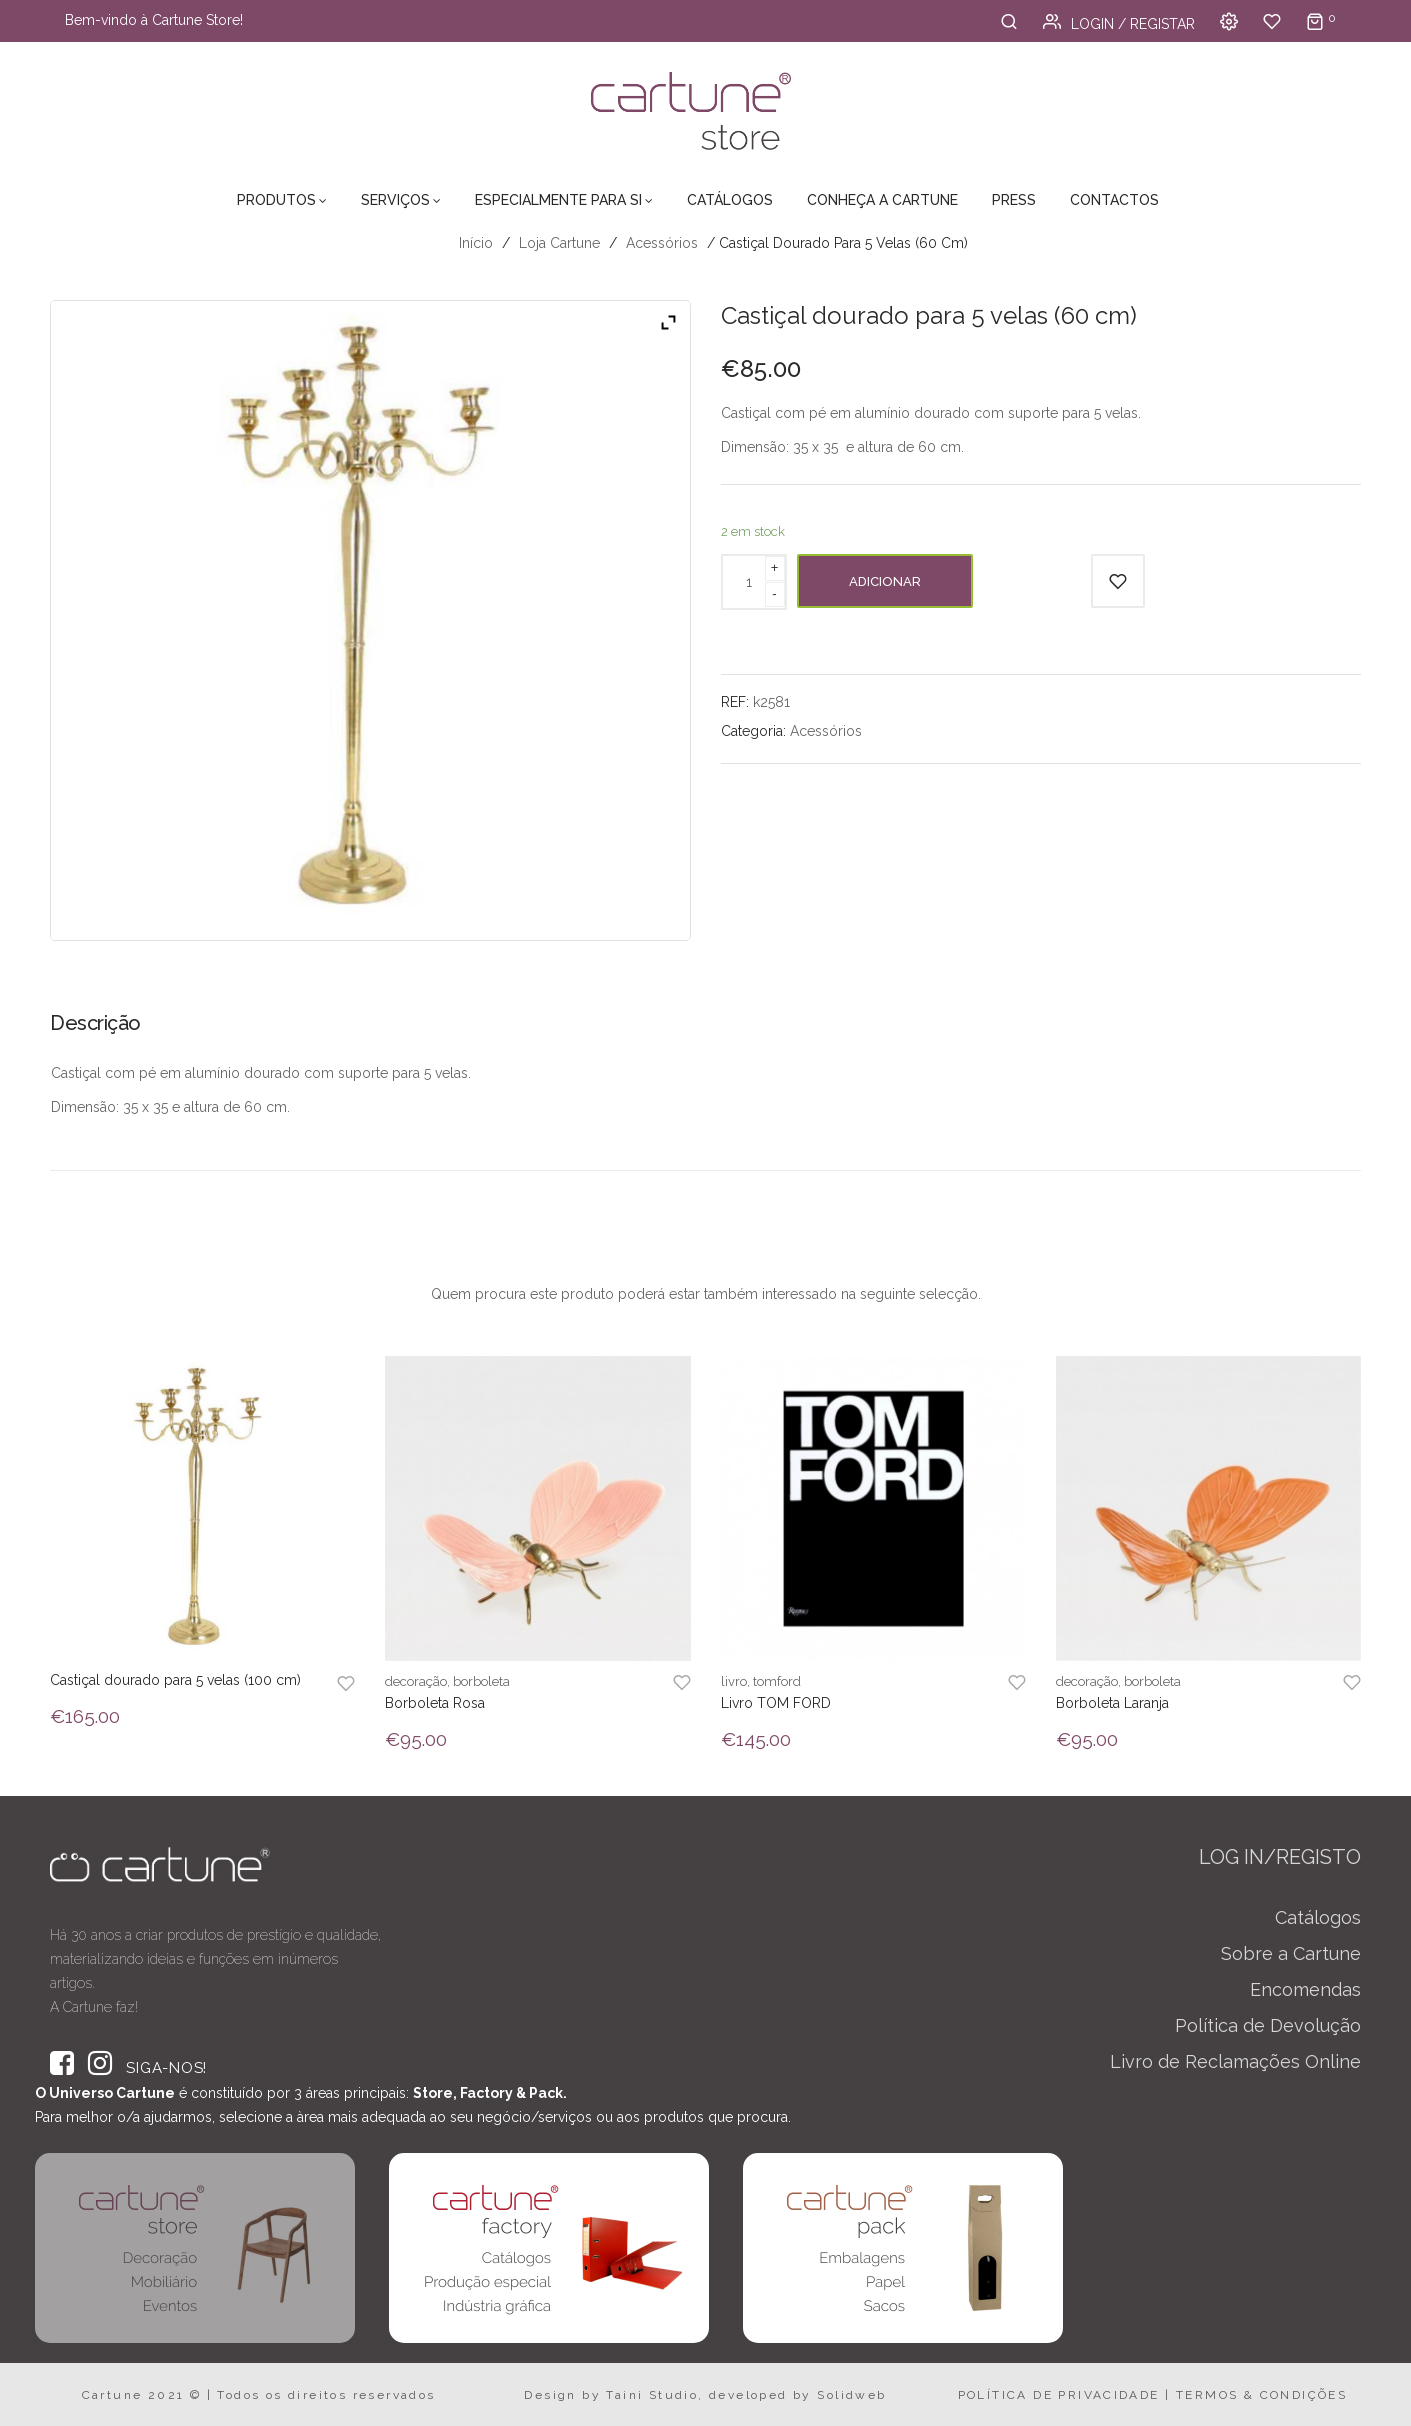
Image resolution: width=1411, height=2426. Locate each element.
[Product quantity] (749, 582)
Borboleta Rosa (435, 1703)
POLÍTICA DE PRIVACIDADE (1059, 2395)
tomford (777, 1681)
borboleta (481, 1681)
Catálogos (730, 200)
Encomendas (1305, 1989)
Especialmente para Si (558, 200)
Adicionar (885, 581)
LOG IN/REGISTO (1280, 1857)
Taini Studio (652, 2395)
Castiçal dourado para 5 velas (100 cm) (175, 1680)
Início (476, 243)
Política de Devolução (1268, 2025)
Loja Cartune (559, 243)
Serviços (395, 200)
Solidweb (851, 2395)
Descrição (95, 1023)
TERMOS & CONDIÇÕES (1261, 2395)
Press (1014, 200)
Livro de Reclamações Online (1235, 2061)
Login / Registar (1119, 24)
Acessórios (662, 243)
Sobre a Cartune (1291, 1953)
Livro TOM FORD (776, 1703)
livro (734, 1681)
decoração (416, 1681)
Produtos (276, 200)
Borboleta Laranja (1112, 1703)
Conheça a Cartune (882, 200)
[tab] (102, 1030)
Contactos (1114, 200)
